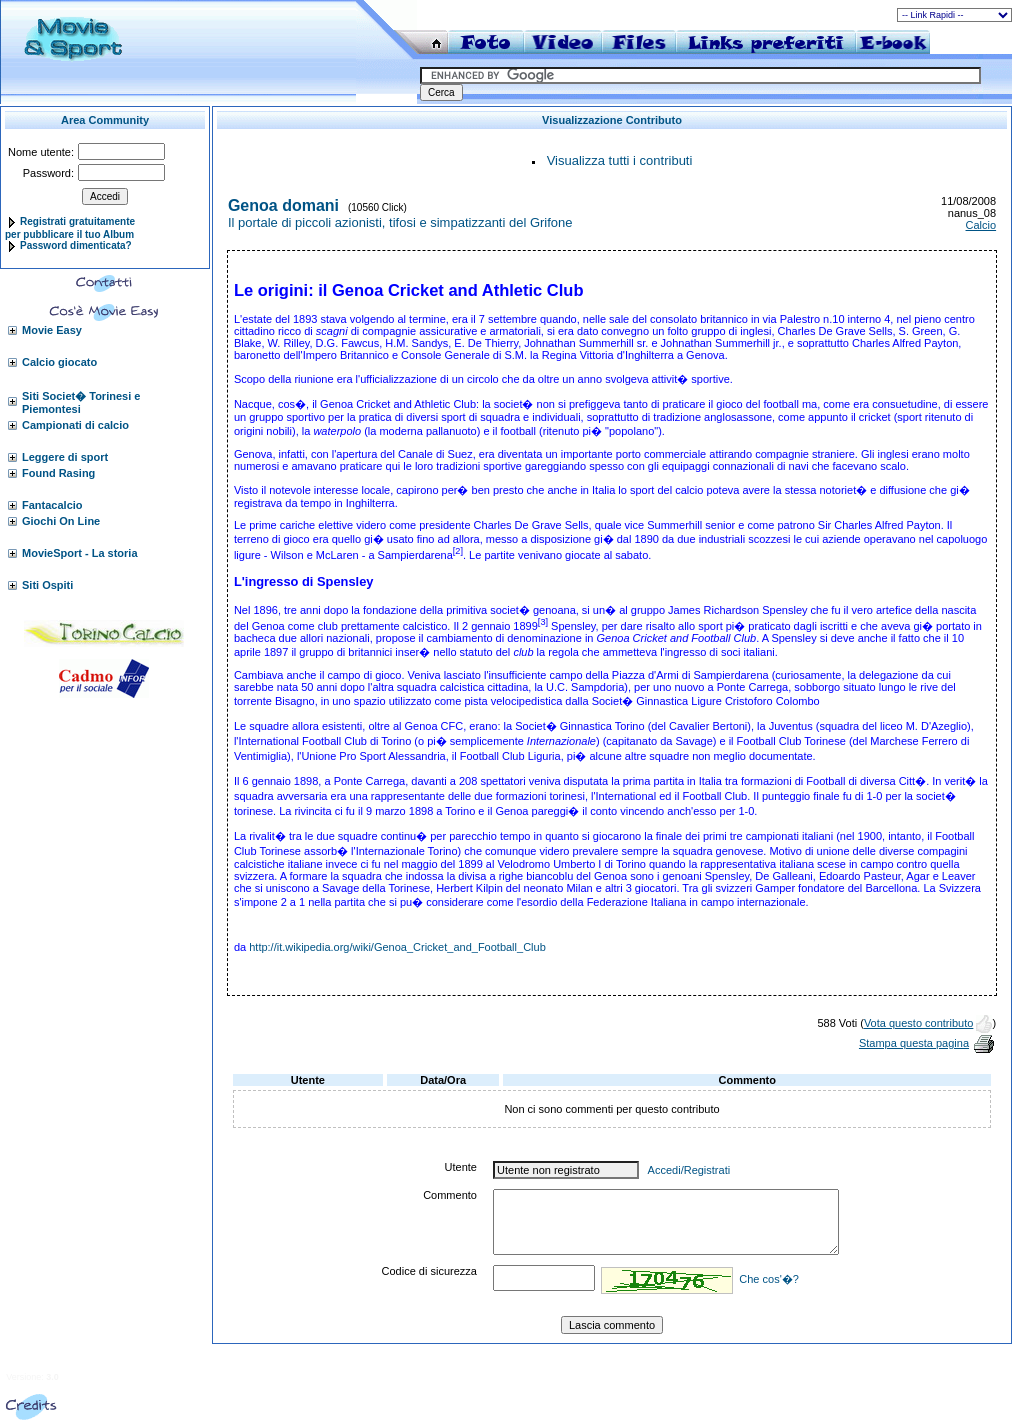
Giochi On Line (61, 521)
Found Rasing (58, 473)
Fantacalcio (52, 505)
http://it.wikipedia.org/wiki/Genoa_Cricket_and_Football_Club (397, 947)
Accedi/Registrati (689, 1170)
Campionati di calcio (75, 425)
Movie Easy (52, 330)
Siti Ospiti (47, 585)
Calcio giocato (59, 362)
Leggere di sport (65, 457)
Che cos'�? (769, 1279)
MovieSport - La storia (80, 553)
